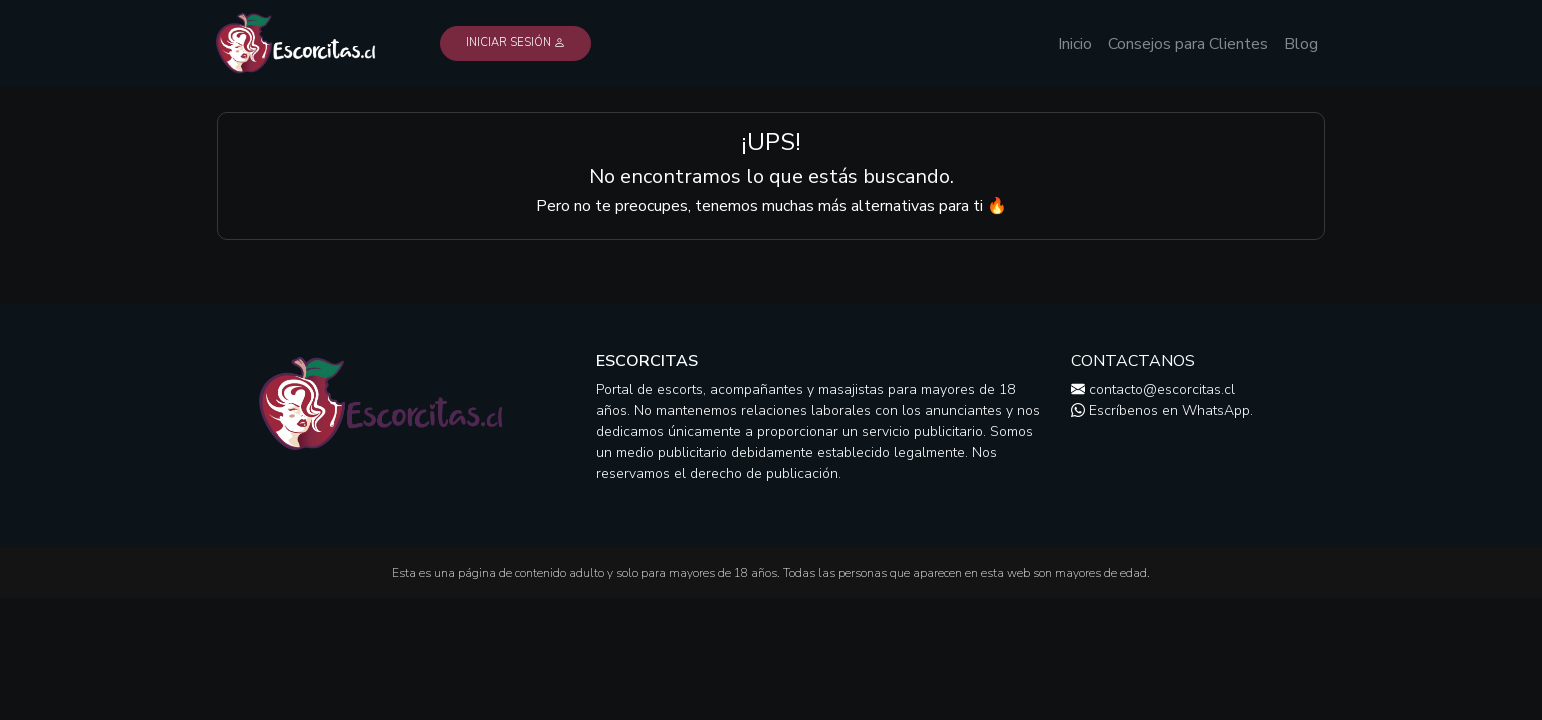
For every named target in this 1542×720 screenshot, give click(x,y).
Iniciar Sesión (515, 42)
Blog (1301, 44)
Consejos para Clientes (1188, 44)
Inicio (1075, 44)
